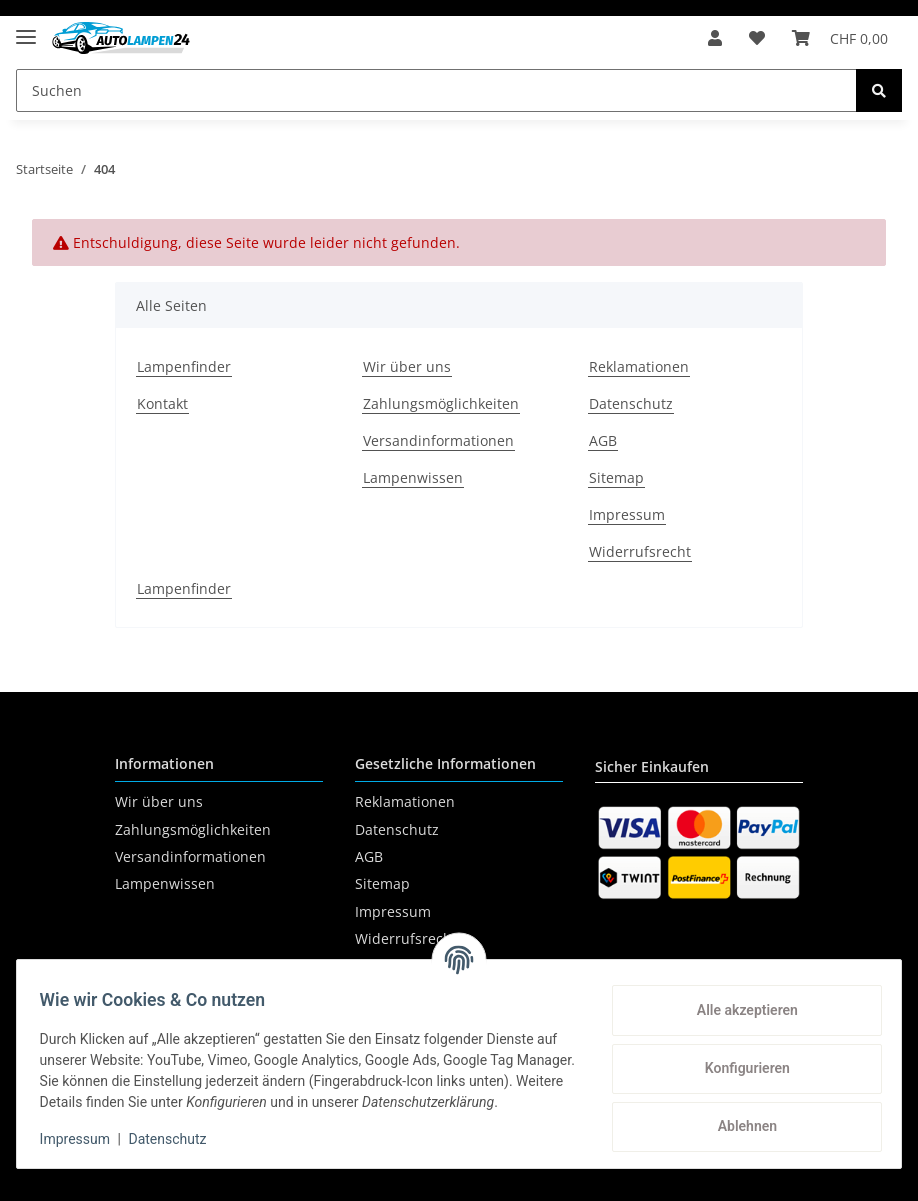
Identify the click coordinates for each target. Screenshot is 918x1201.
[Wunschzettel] (750, 38)
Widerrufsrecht (640, 551)
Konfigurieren (737, 1059)
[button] (703, 38)
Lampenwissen (413, 477)
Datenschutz (631, 403)
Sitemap (616, 477)
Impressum (627, 514)
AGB (603, 440)
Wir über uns (407, 366)
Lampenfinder (184, 366)
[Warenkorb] (838, 38)
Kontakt (162, 403)
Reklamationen (639, 366)
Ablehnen (737, 1117)
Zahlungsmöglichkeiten (441, 403)
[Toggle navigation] (26, 28)
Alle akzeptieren (737, 1001)
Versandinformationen (438, 440)
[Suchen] (436, 90)
